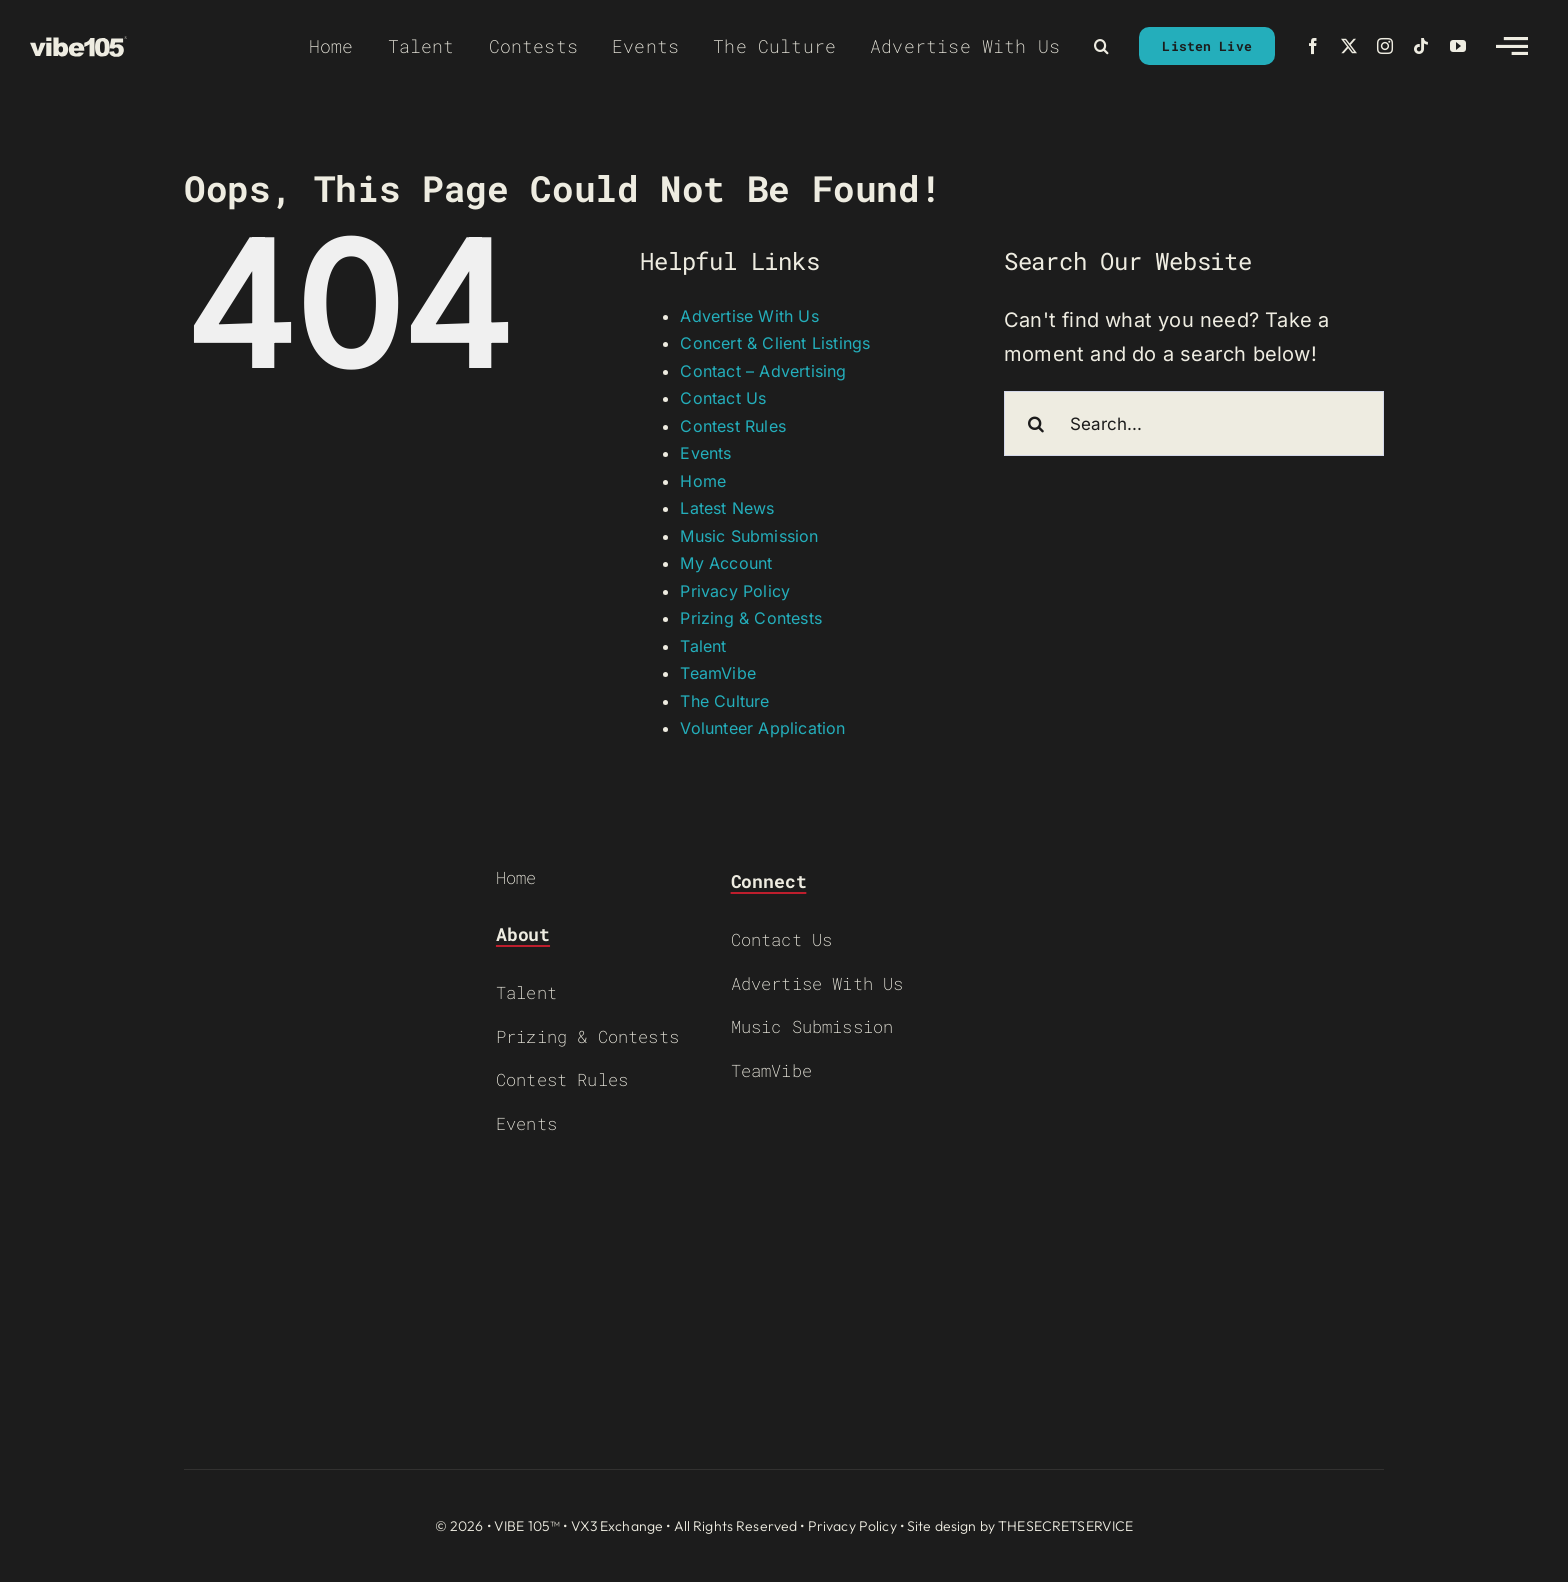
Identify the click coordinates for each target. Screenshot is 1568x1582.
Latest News (727, 508)
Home (703, 481)
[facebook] (1313, 46)
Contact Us (723, 398)
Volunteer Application (762, 728)
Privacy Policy (735, 591)
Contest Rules (733, 426)
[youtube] (1458, 46)
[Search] (1036, 423)
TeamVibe (718, 673)
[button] (1101, 46)
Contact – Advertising (763, 371)
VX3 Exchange (617, 1526)
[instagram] (1385, 46)
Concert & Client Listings (775, 343)
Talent (703, 646)
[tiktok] (1421, 46)
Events (705, 453)
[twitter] (1349, 46)
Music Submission (749, 536)
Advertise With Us (749, 316)
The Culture (724, 701)
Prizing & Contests (751, 618)
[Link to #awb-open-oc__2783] (1512, 46)
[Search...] (1194, 423)
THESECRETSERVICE (1065, 1526)
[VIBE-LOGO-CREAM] (78, 46)
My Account (726, 563)
